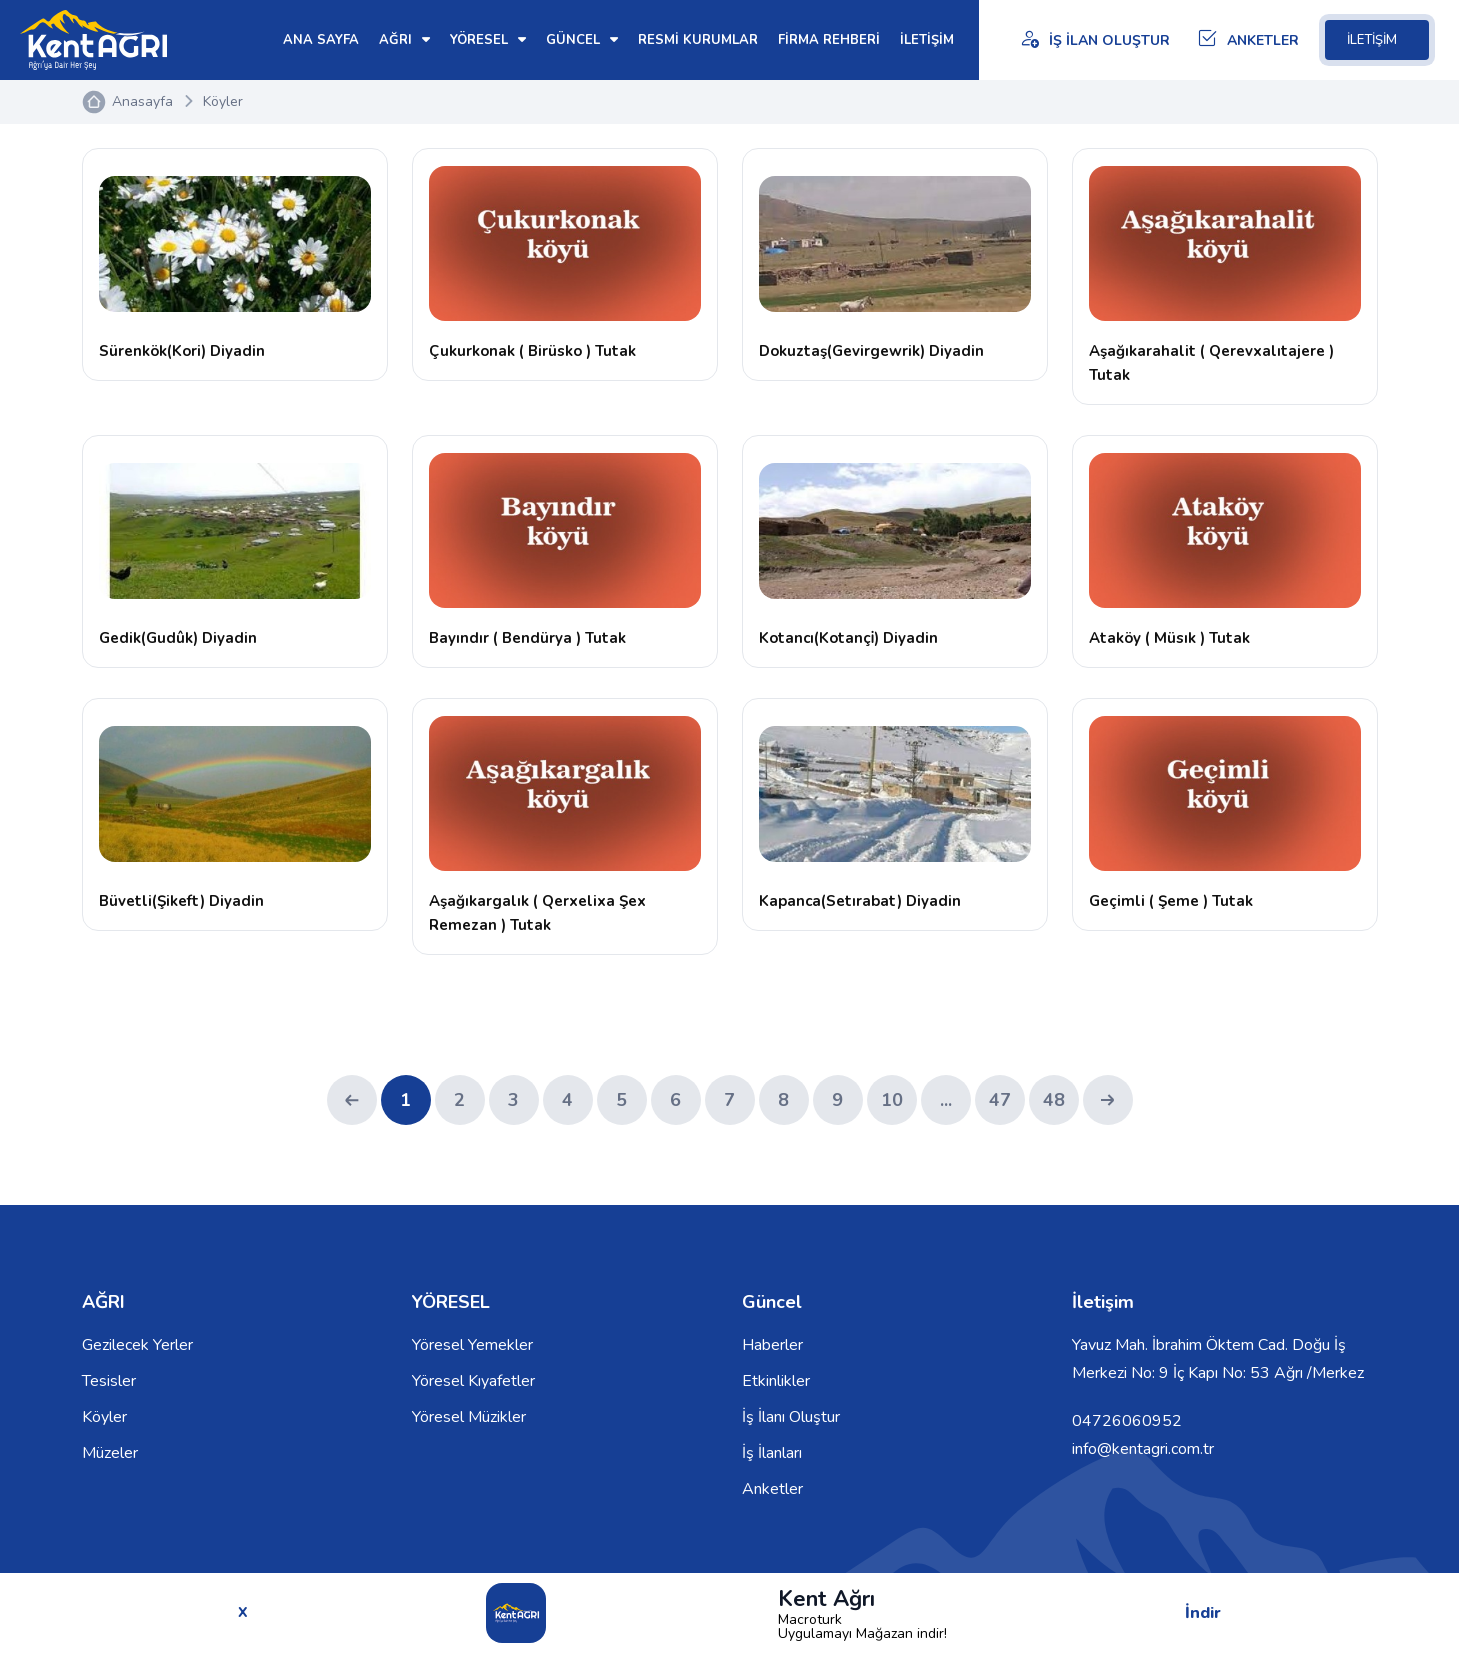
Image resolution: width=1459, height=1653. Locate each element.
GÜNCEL (582, 40)
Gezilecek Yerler (137, 1345)
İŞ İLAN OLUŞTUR (1094, 40)
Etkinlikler (776, 1381)
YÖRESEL (488, 40)
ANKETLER (1248, 40)
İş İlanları (772, 1453)
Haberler (772, 1345)
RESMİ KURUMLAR (698, 40)
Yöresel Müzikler (469, 1417)
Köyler (223, 101)
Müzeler (110, 1453)
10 (892, 1100)
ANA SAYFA (321, 40)
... (946, 1100)
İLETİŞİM (1377, 40)
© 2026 (318, 1605)
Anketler (772, 1489)
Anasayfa (142, 101)
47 (1000, 1100)
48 (1054, 1100)
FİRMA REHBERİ (829, 40)
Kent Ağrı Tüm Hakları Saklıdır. (188, 1605)
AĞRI (404, 40)
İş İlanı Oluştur (791, 1417)
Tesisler (109, 1381)
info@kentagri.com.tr (1143, 1449)
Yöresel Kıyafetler (473, 1381)
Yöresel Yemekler (472, 1345)
